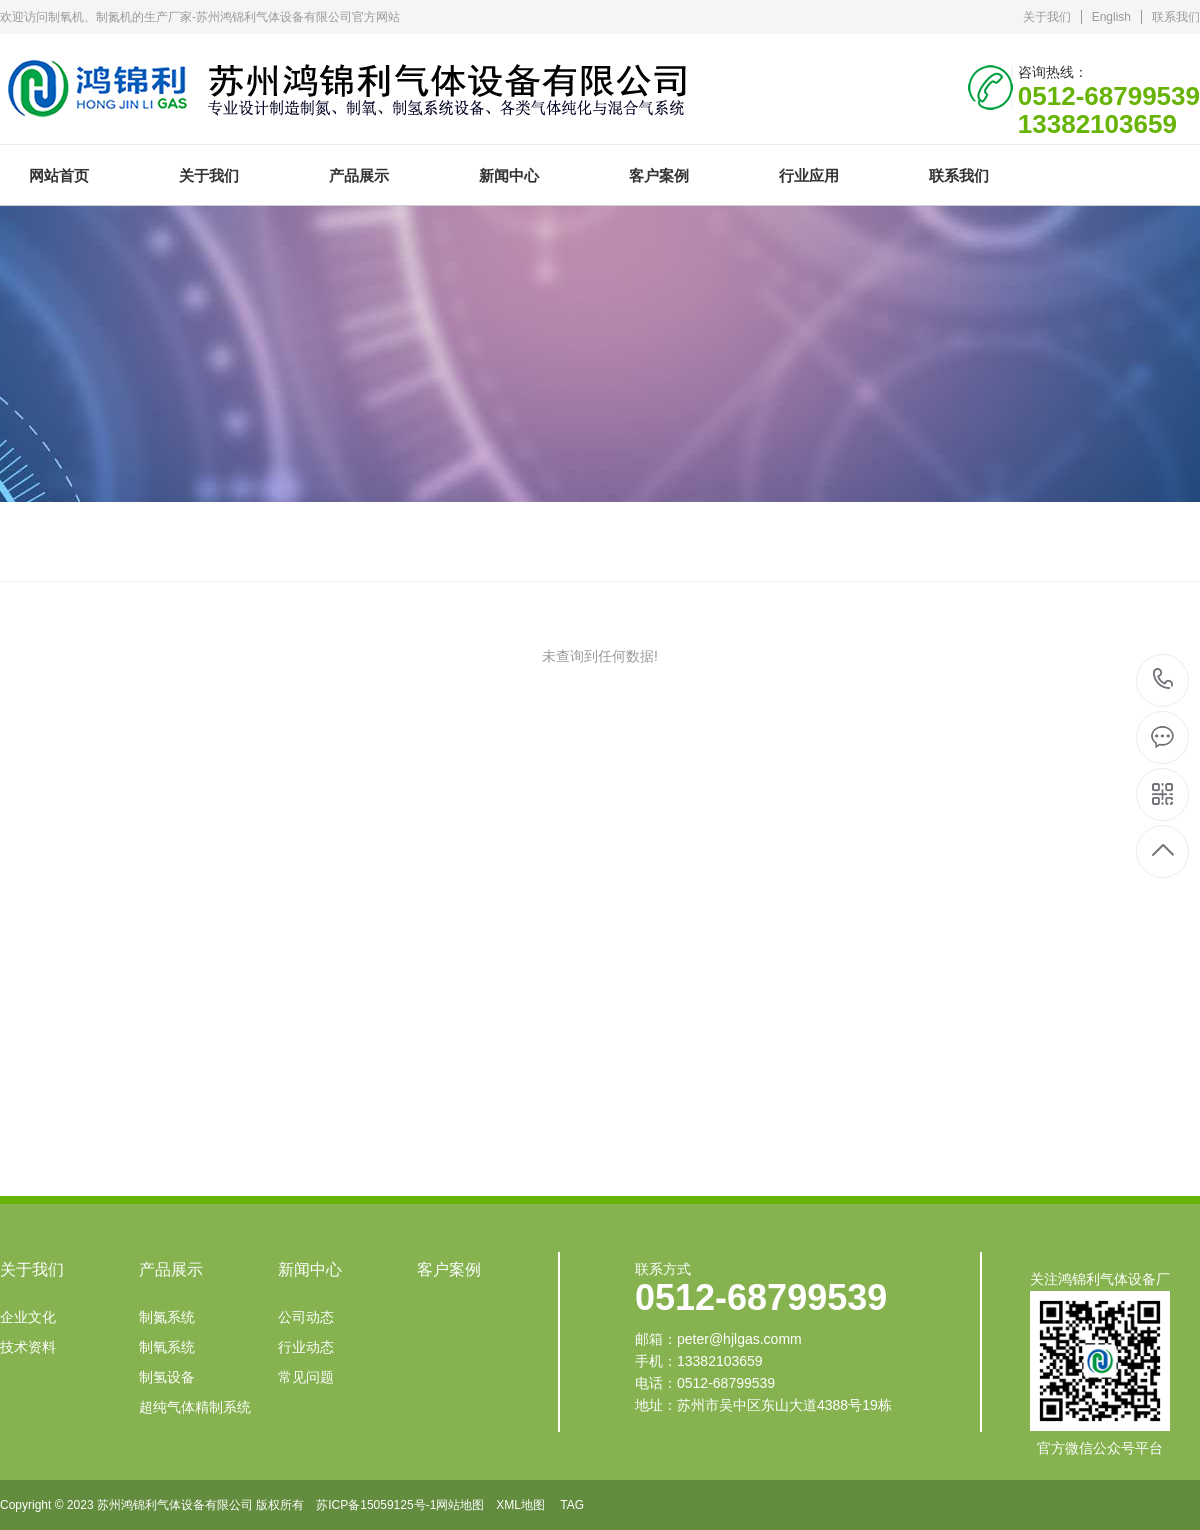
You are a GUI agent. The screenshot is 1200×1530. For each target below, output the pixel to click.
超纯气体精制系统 (195, 1407)
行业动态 (306, 1347)
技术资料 (28, 1347)
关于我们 (1047, 17)
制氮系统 (167, 1317)
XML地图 (520, 1505)
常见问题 (306, 1377)
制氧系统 (167, 1347)
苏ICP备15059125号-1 (376, 1505)
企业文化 (28, 1317)
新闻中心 (509, 175)
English (1111, 17)
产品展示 (359, 175)
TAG (572, 1505)
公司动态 (306, 1317)
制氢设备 (167, 1377)
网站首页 (59, 175)
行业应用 (809, 175)
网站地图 (460, 1505)
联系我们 (1176, 17)
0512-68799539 (1163, 680)
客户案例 (659, 175)
